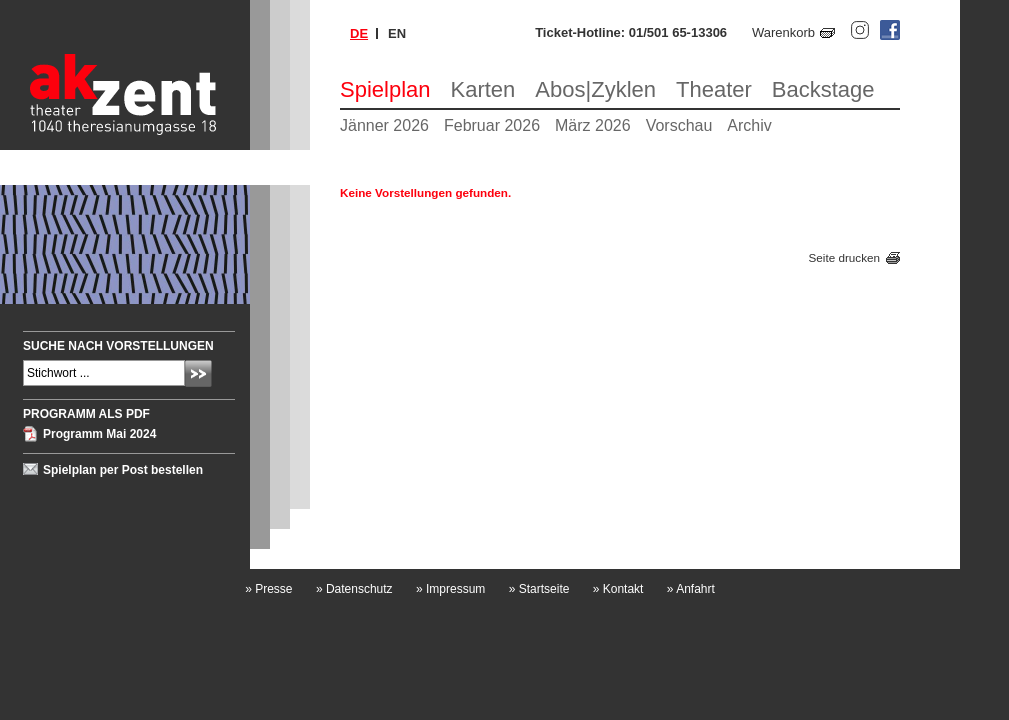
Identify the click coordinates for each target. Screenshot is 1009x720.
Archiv (749, 125)
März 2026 (593, 125)
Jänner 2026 (384, 125)
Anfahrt (691, 589)
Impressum (450, 589)
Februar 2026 (492, 125)
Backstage (823, 89)
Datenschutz (354, 589)
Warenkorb (783, 32)
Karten (483, 89)
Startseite (539, 589)
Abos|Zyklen (595, 89)
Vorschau (679, 125)
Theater (714, 89)
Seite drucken (844, 257)
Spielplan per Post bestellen (123, 470)
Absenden (198, 373)
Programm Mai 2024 (99, 434)
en (397, 33)
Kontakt (618, 589)
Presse (268, 589)
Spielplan (385, 89)
